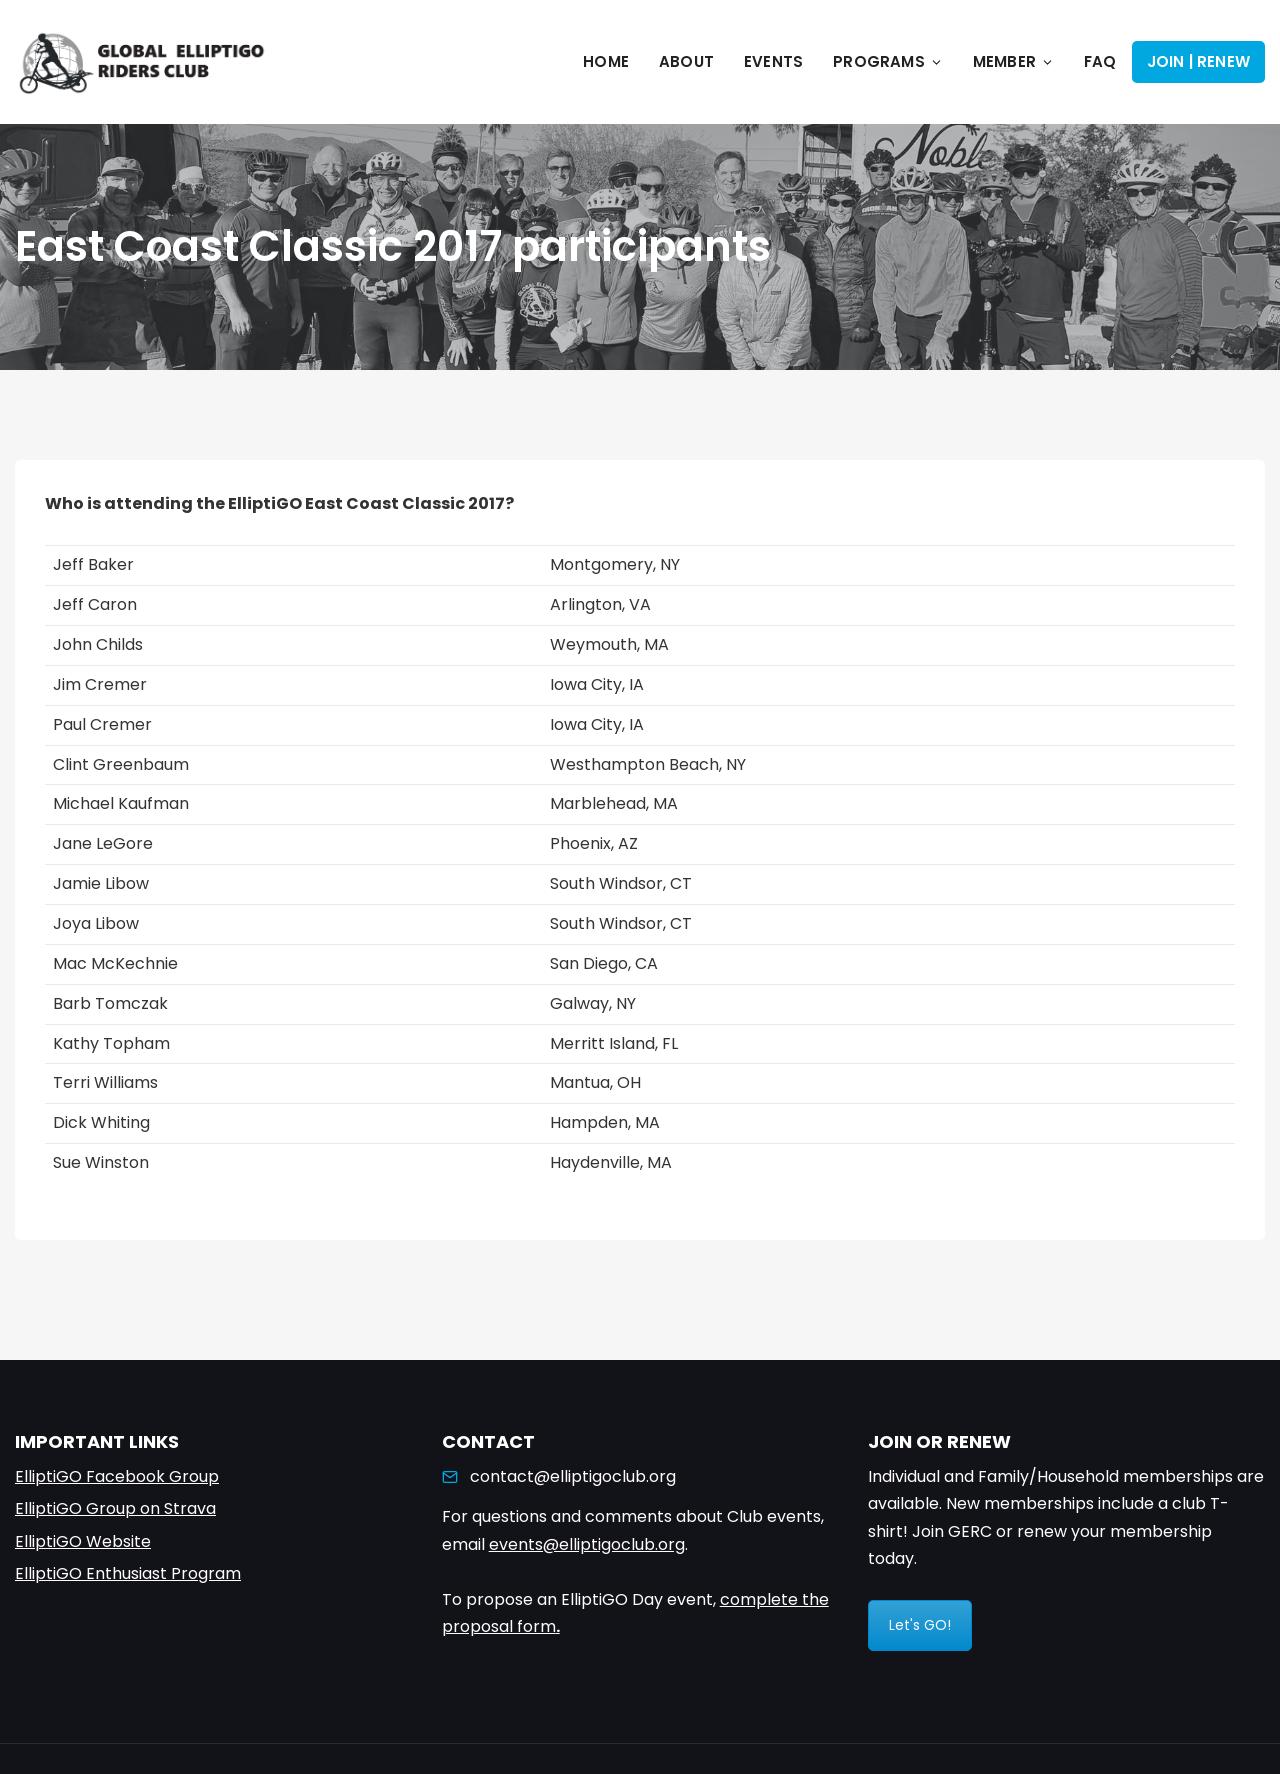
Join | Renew (1198, 61)
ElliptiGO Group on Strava (115, 1508)
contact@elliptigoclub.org (573, 1476)
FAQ (1100, 61)
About (686, 61)
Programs (888, 61)
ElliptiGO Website (83, 1541)
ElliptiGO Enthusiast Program (128, 1573)
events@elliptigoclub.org (587, 1544)
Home (606, 61)
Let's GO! (920, 1625)
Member (1013, 61)
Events (773, 61)
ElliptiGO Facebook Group (117, 1476)
